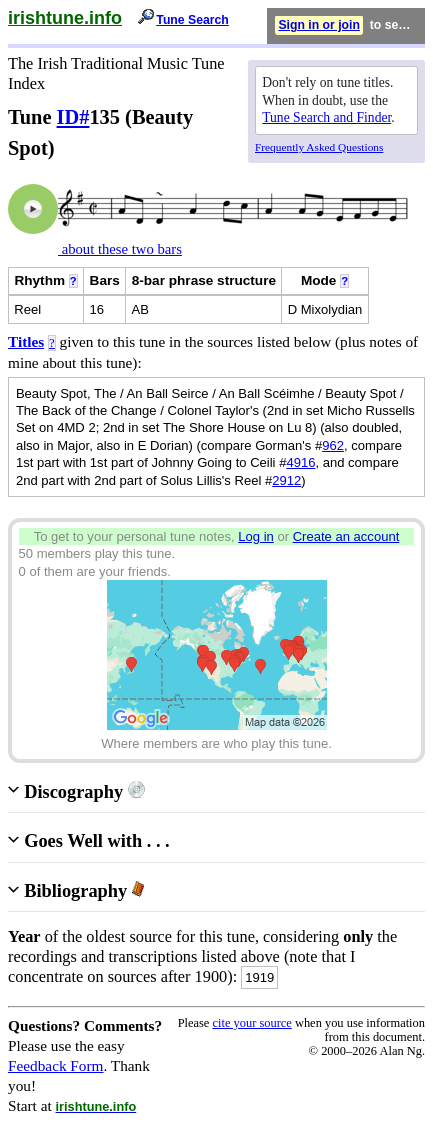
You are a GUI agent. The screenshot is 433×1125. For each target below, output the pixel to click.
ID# (73, 117)
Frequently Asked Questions (319, 147)
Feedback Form (56, 1065)
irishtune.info (65, 18)
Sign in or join (319, 25)
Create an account (346, 536)
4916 (300, 462)
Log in (256, 536)
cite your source (251, 1023)
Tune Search (192, 20)
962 (333, 445)
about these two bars (120, 249)
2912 (286, 480)
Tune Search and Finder (326, 117)
